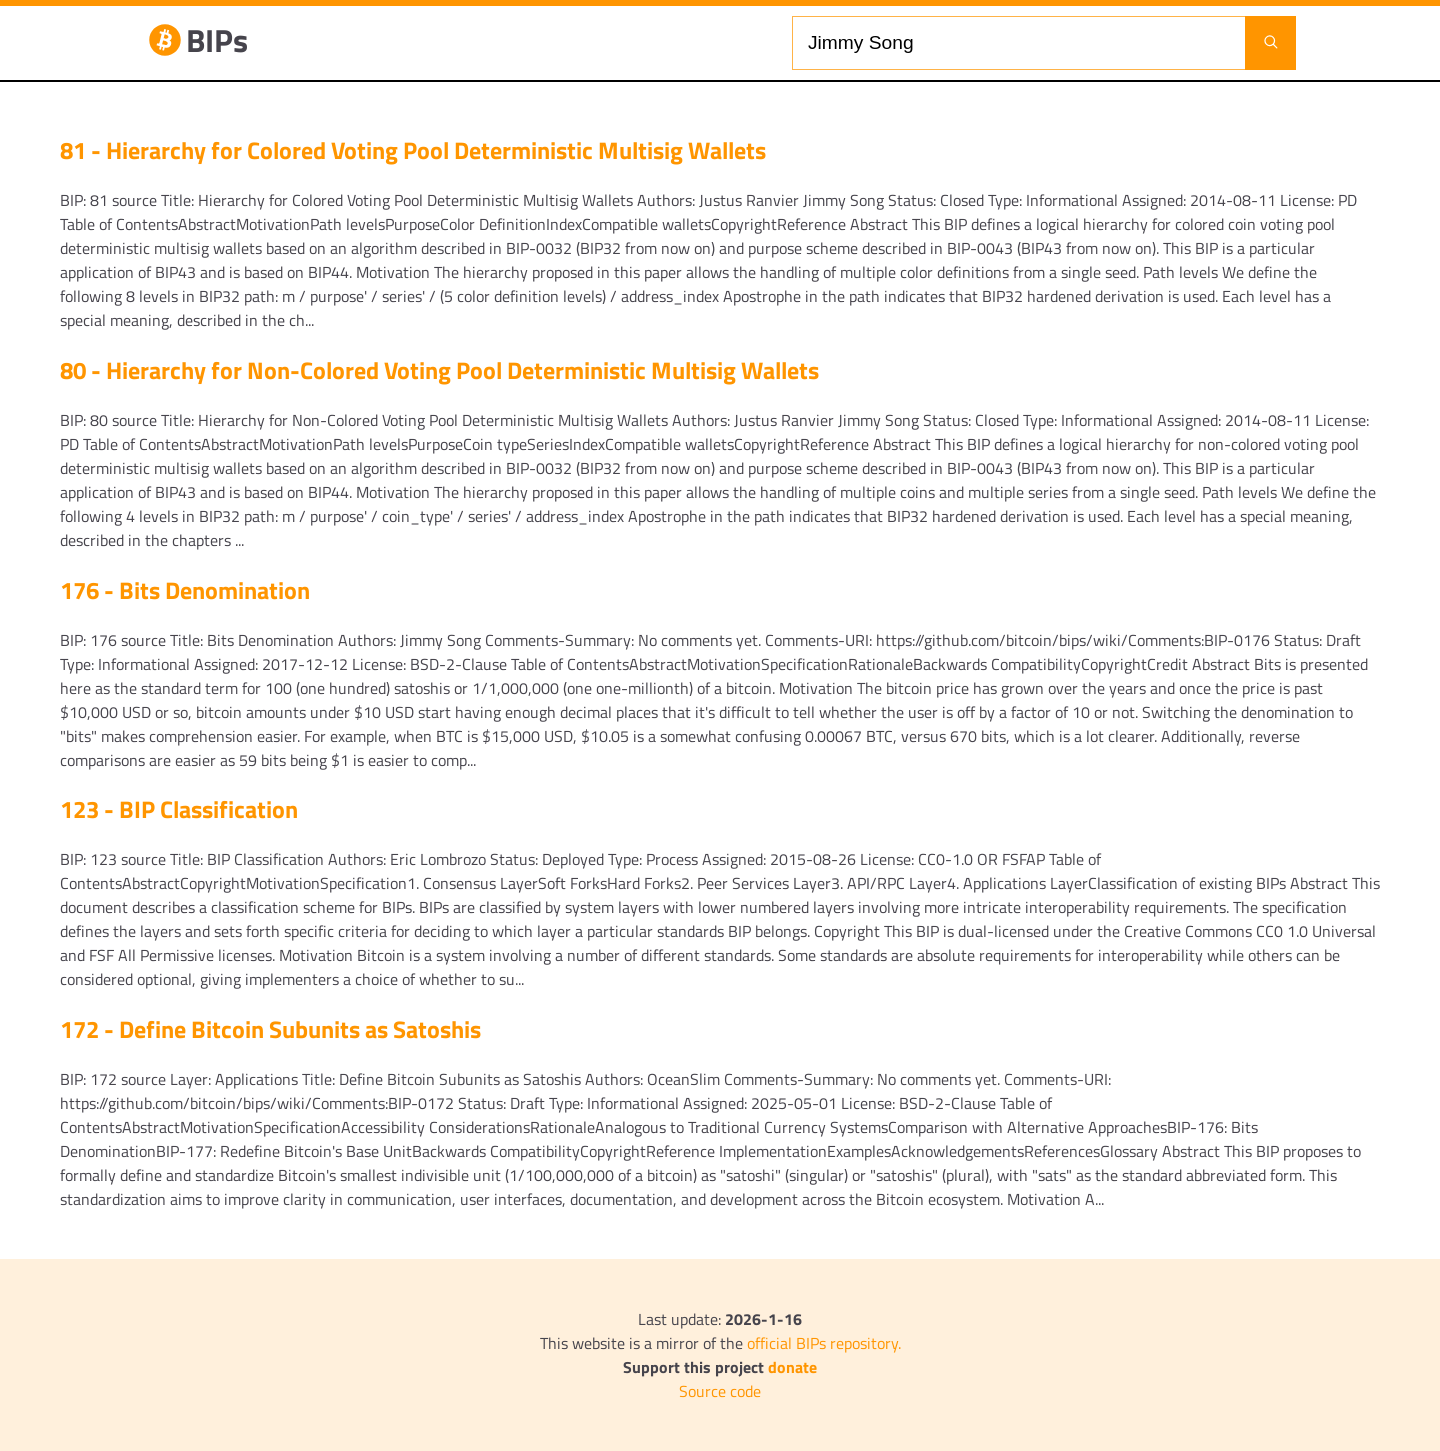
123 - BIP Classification (179, 809)
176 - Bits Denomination (185, 590)
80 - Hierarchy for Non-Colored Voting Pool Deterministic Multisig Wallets (439, 370)
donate (792, 1367)
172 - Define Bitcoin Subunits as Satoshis (270, 1029)
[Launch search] (1270, 43)
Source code (720, 1391)
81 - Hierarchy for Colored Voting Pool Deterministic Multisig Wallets (413, 150)
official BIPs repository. (824, 1343)
